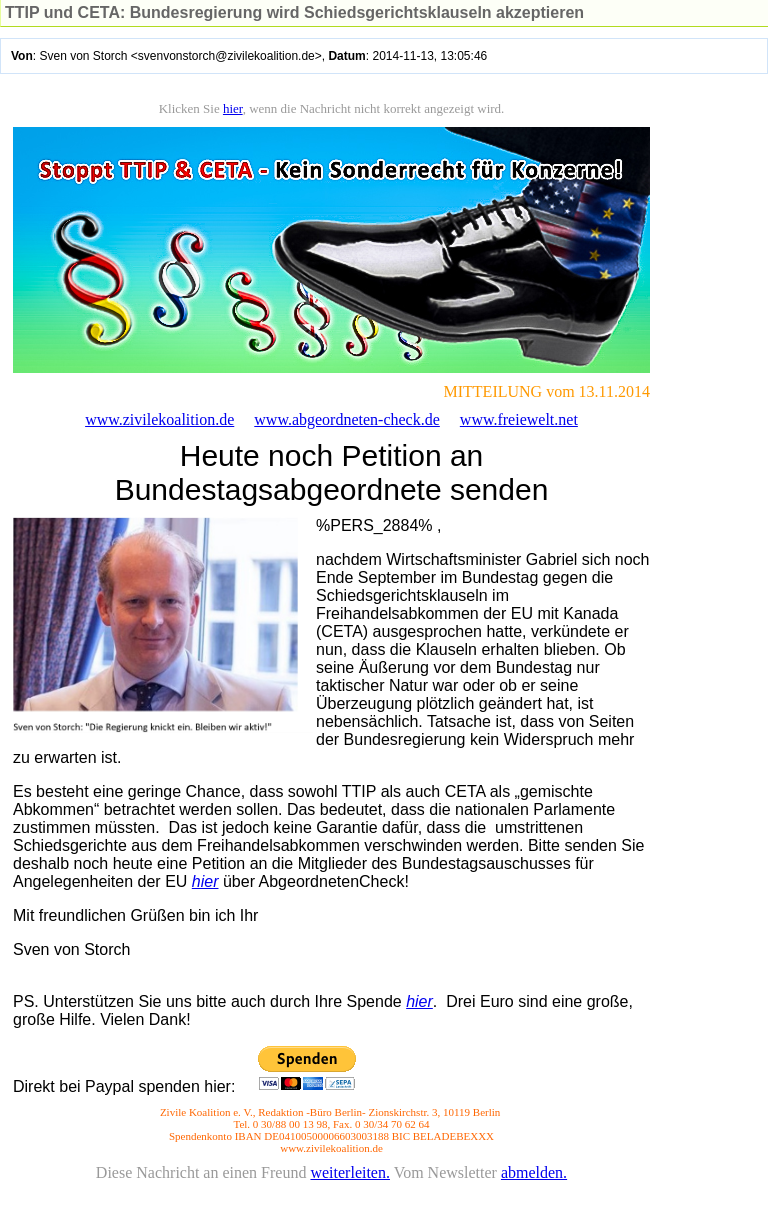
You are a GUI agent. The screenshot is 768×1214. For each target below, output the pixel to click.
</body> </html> (384, 651)
